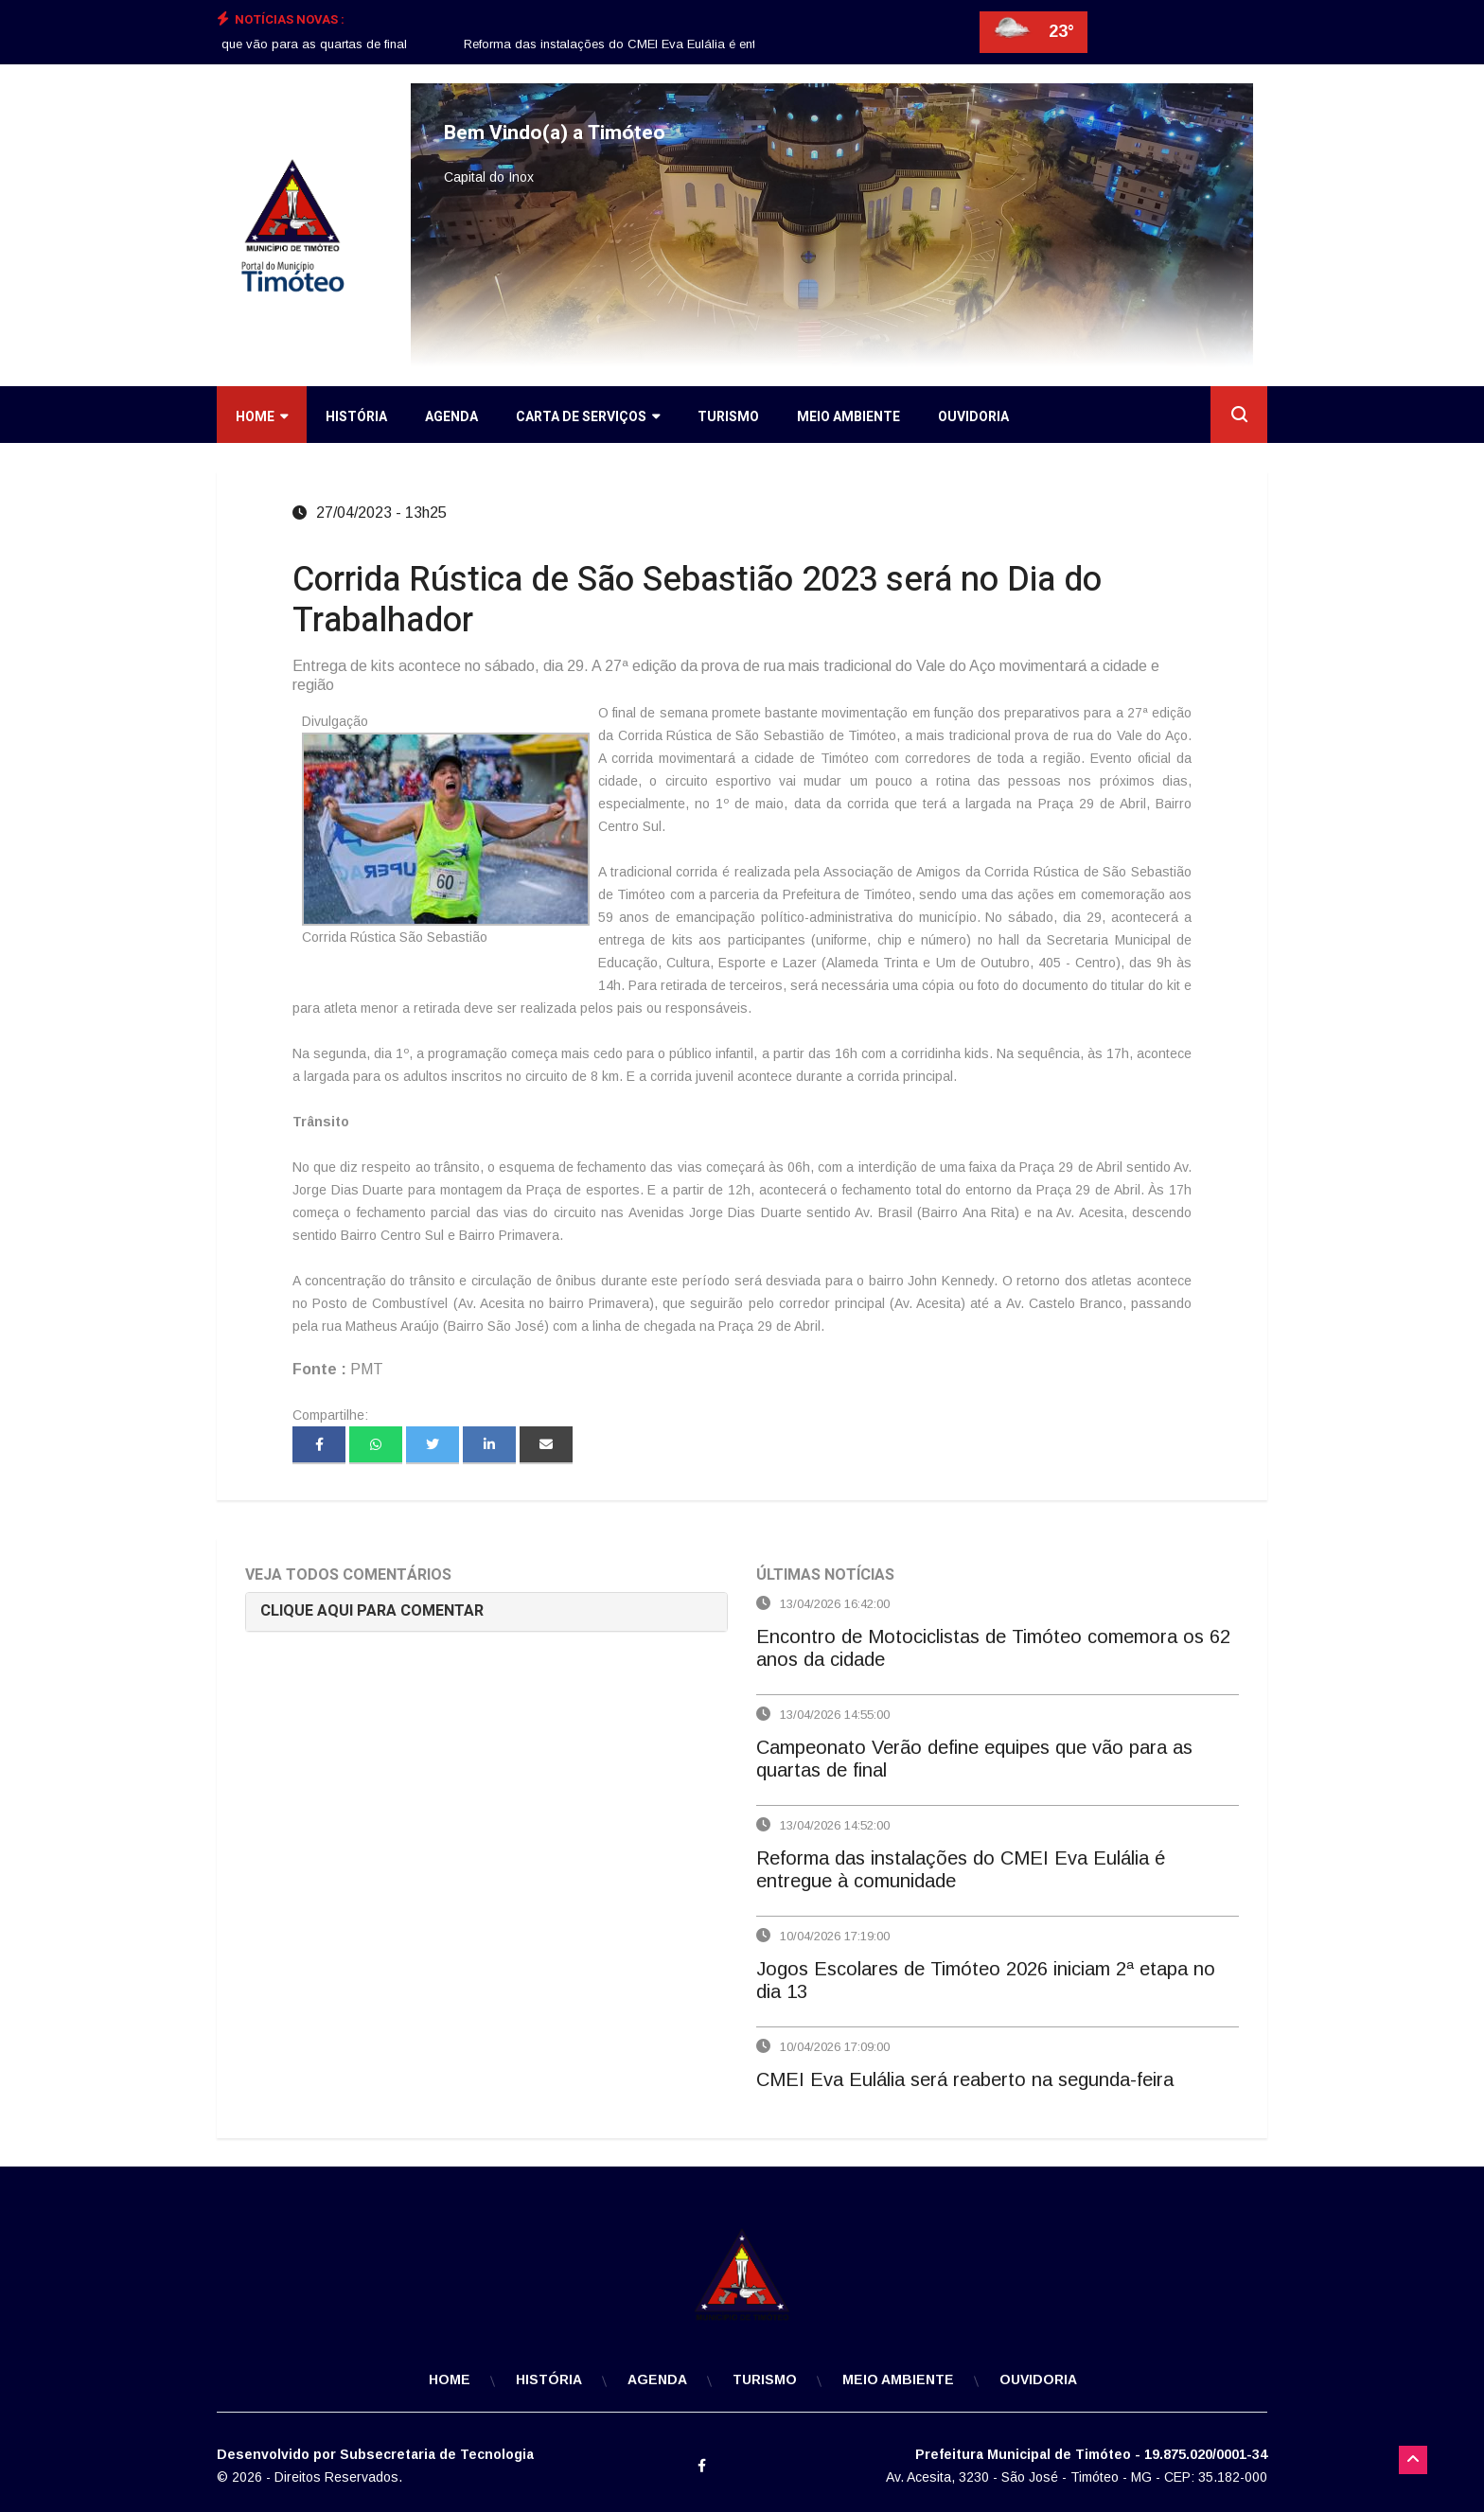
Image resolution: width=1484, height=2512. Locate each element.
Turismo (728, 417)
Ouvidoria (973, 417)
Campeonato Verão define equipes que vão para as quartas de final (226, 44)
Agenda (451, 417)
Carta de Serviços (588, 417)
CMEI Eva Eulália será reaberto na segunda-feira (965, 2079)
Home (262, 417)
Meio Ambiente (848, 417)
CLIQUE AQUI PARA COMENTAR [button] (372, 1611)
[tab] (486, 1611)
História (356, 417)
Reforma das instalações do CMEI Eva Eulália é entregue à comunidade (680, 44)
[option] (227, 44)
